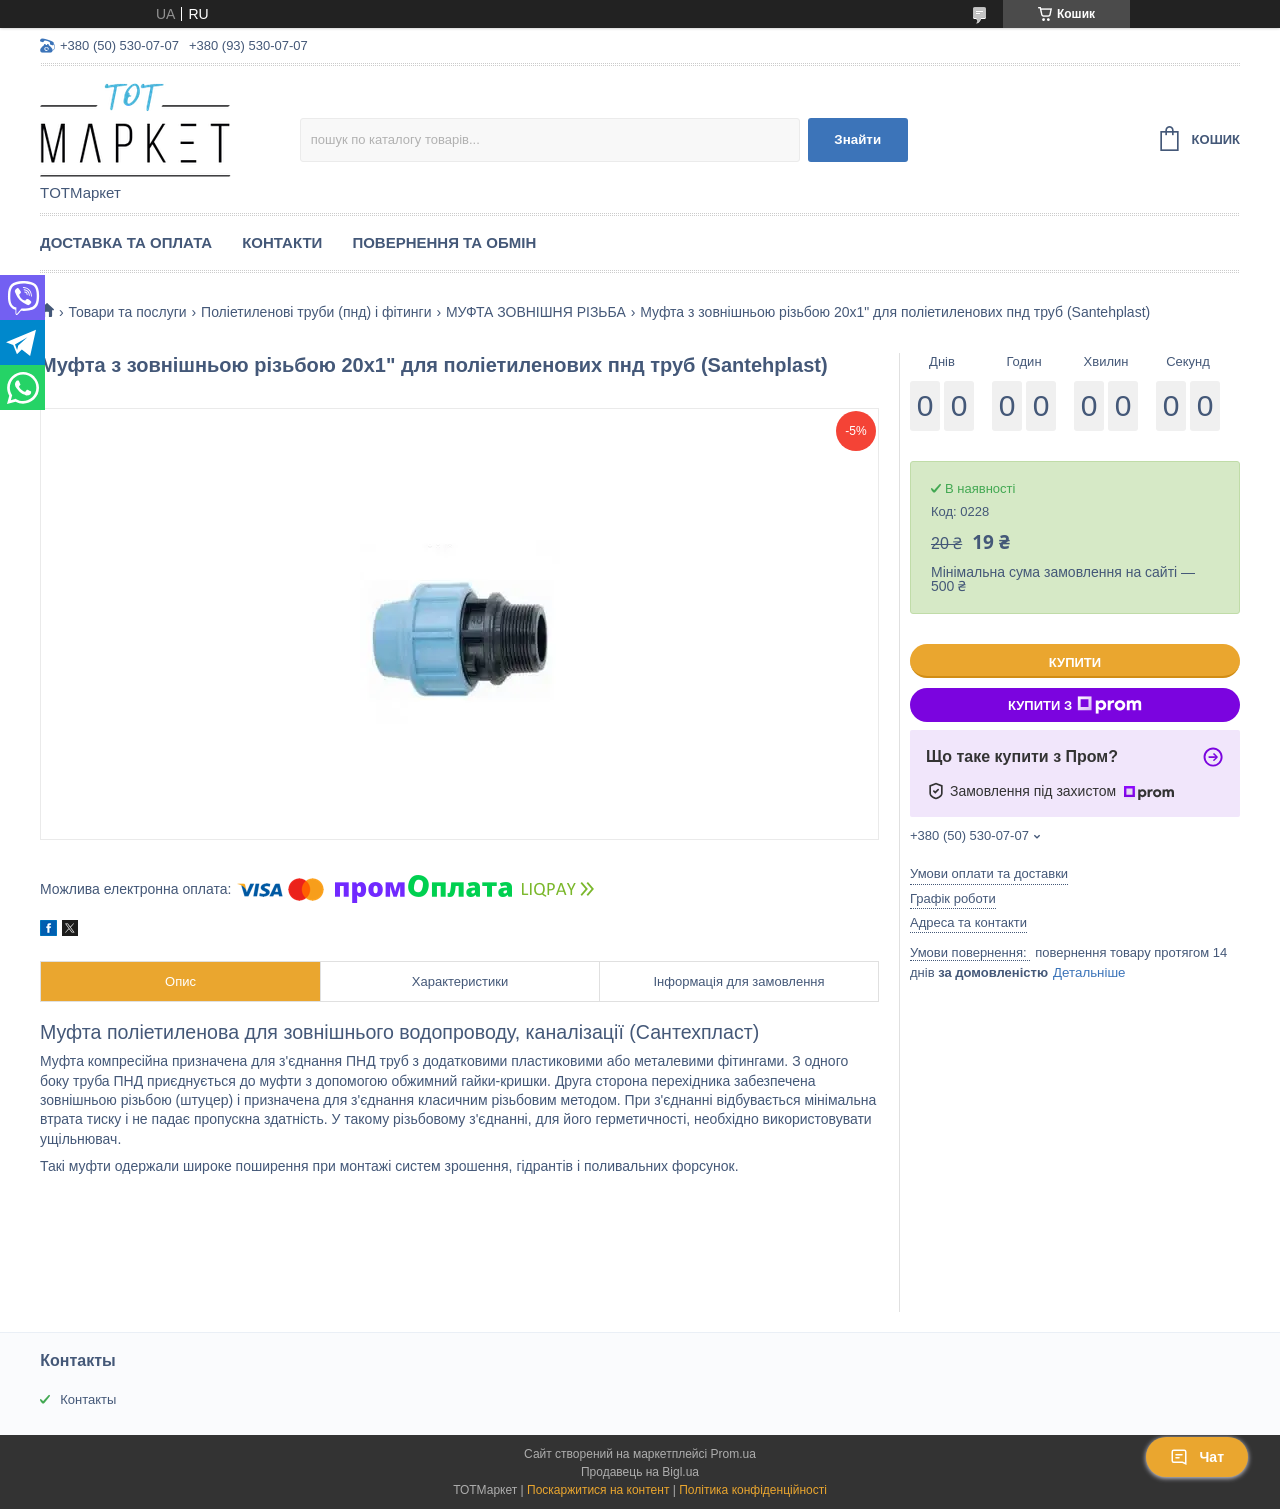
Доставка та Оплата (126, 242)
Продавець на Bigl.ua (640, 1472)
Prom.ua (733, 1454)
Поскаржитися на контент (598, 1490)
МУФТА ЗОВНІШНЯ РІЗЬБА (536, 312)
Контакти (282, 242)
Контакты (88, 1399)
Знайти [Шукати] (857, 139)
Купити (1075, 662)
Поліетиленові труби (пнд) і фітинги (316, 312)
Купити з (1075, 705)
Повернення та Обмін (444, 242)
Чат (1197, 1457)
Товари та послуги (127, 312)
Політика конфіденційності (753, 1490)
